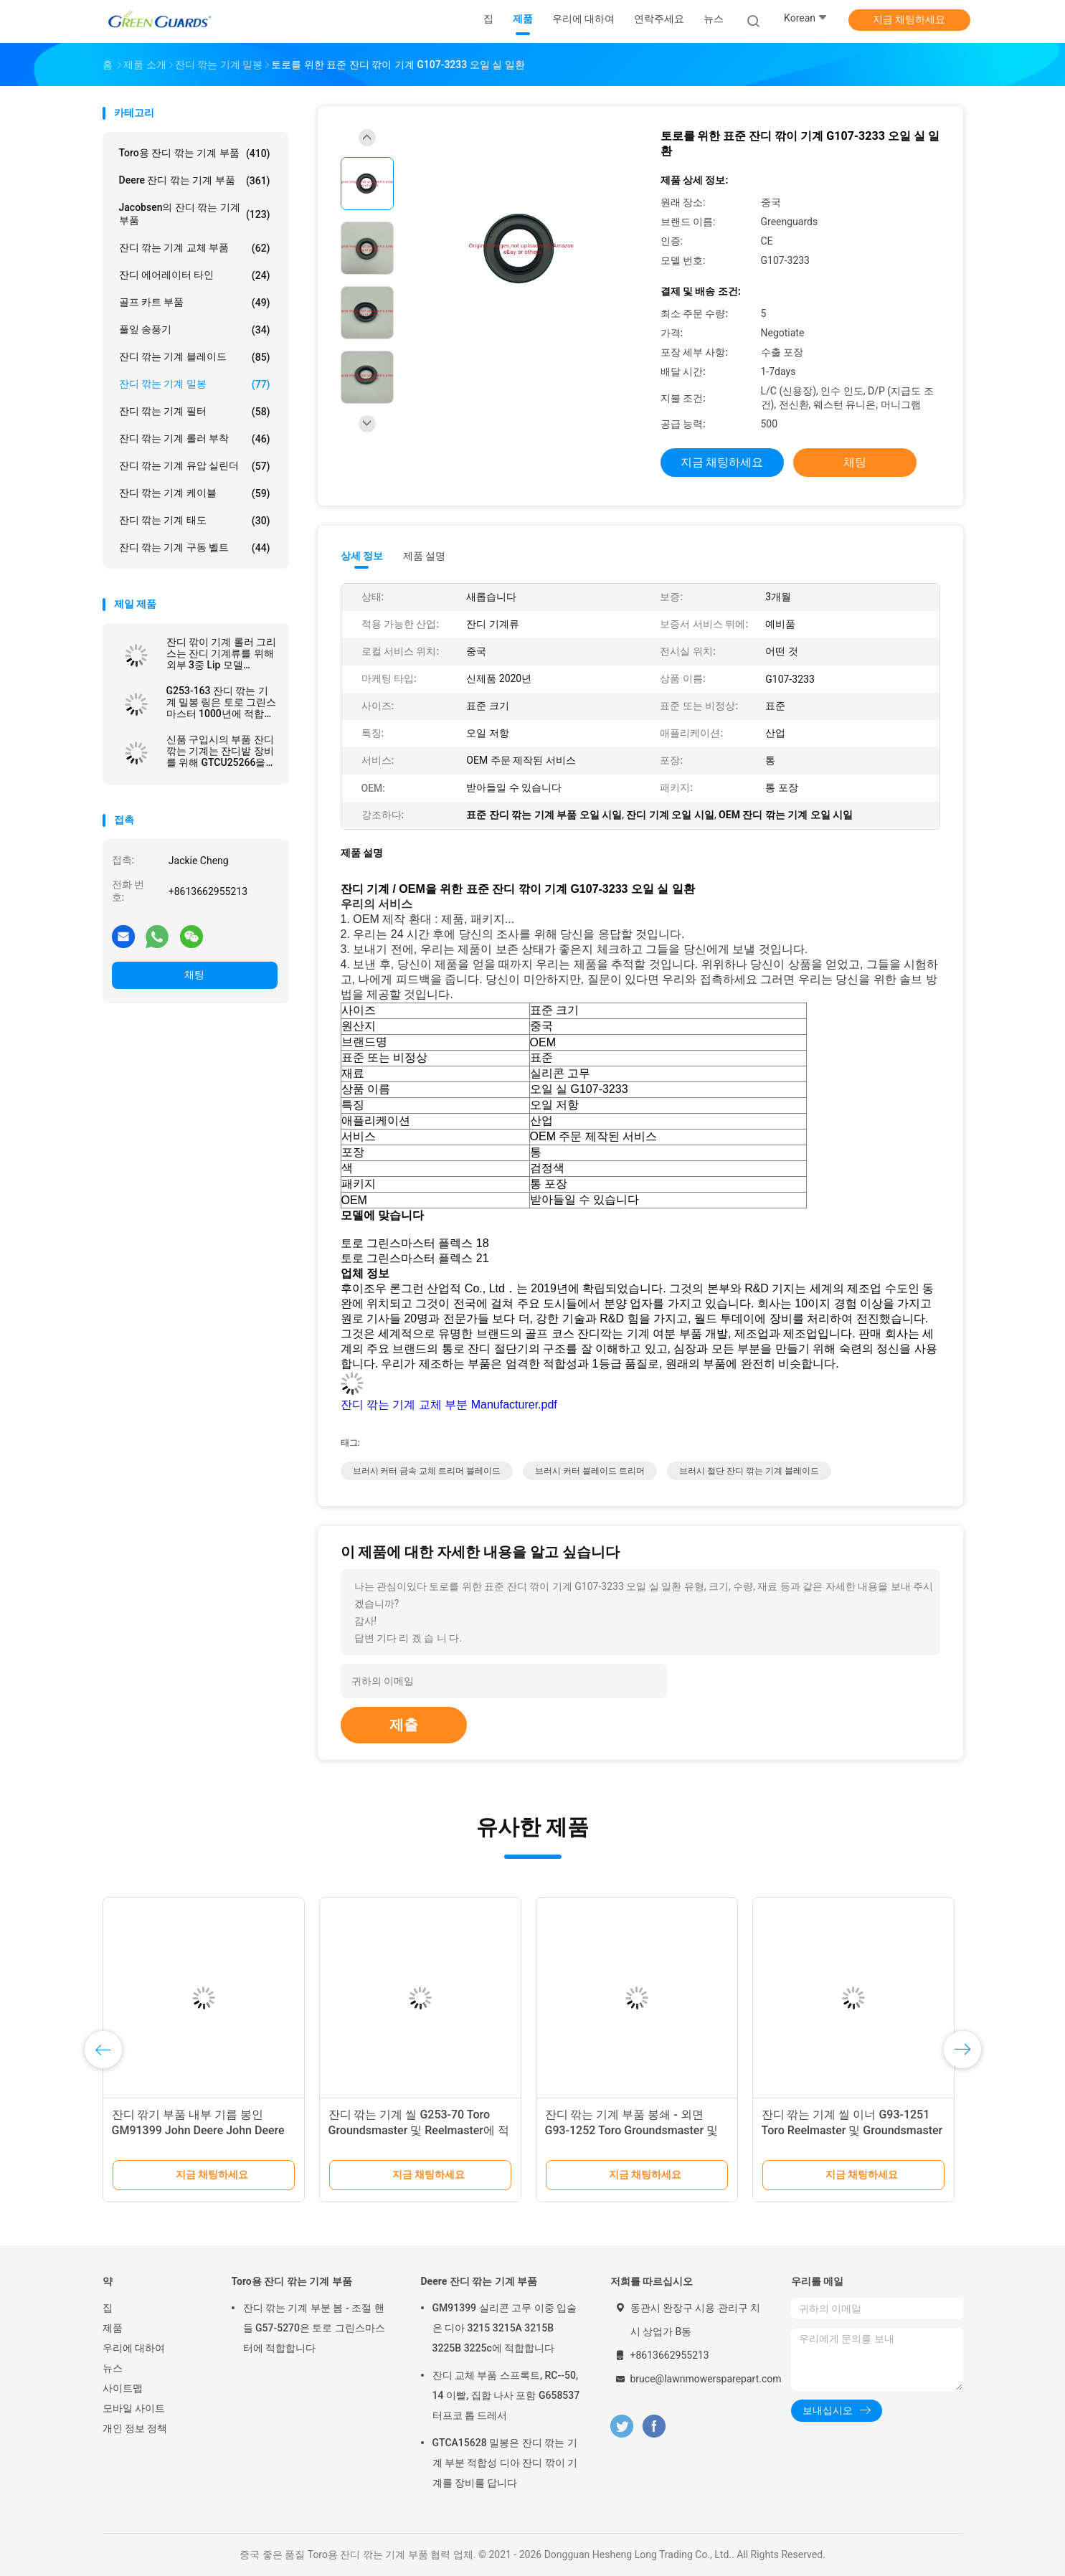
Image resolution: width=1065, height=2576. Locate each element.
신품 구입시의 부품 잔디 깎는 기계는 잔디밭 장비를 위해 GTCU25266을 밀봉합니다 (220, 751)
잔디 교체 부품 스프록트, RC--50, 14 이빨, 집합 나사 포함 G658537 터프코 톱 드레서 (506, 2395)
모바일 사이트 (134, 2408)
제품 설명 (424, 556)
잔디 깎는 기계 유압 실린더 (194, 466)
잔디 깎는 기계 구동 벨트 (194, 548)
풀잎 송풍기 (194, 330)
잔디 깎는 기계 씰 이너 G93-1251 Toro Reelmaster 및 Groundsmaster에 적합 (852, 2130)
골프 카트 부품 (194, 302)
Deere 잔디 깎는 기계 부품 (194, 181)
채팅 (194, 974)
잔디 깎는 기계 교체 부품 (194, 248)
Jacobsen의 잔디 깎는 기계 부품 (194, 214)
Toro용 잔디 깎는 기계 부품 (194, 153)
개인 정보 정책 (135, 2428)
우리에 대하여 (134, 2348)
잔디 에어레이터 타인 (194, 275)
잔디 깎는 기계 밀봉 (194, 384)
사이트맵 (123, 2388)
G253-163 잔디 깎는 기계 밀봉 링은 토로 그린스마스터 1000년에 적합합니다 (221, 702)
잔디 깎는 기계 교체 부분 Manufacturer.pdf (449, 1404)
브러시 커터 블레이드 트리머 (590, 1471)
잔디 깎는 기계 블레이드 (194, 357)
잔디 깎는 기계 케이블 (194, 493)
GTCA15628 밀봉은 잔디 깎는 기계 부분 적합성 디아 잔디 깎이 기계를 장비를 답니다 (505, 2463)
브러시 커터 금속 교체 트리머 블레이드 (427, 1471)
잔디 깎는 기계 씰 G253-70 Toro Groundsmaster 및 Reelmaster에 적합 (418, 2130)
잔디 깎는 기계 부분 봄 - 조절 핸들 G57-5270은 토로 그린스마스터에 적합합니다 (314, 2328)
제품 (113, 2328)
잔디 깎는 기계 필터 (194, 411)
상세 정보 (362, 556)
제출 (403, 1724)
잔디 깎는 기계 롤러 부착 (194, 439)
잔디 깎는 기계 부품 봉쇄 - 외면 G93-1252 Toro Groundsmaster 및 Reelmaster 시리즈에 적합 (632, 2130)
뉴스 (113, 2368)
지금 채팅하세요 (909, 19)
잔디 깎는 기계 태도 (194, 520)
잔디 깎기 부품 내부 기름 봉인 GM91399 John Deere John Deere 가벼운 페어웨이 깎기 (198, 2130)
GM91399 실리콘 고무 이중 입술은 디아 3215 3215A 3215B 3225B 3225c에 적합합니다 (504, 2328)
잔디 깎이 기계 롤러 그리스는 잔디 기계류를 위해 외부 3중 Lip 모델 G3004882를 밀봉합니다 (221, 653)
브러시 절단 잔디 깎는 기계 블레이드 (749, 1471)
